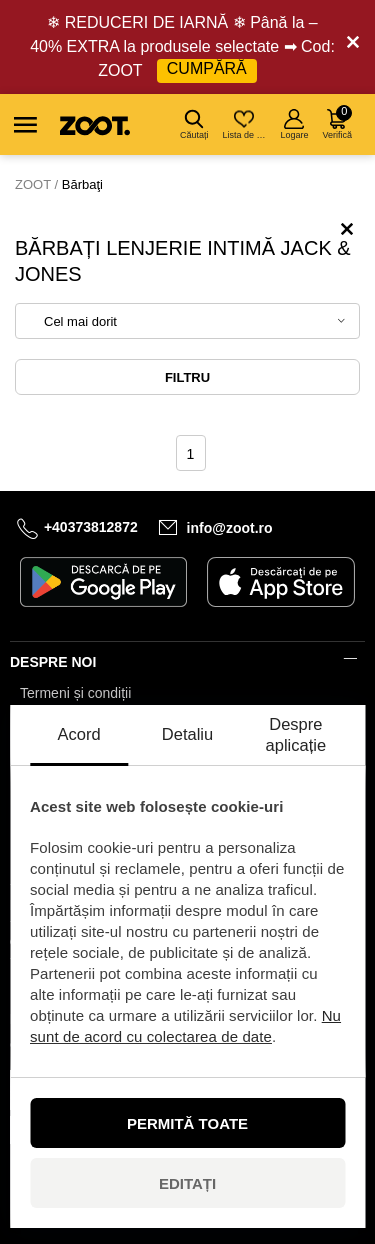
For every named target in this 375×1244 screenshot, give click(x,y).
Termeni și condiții (75, 693)
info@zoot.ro (230, 528)
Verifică (337, 122)
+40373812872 (91, 527)
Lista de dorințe (245, 124)
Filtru (187, 377)
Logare (294, 124)
